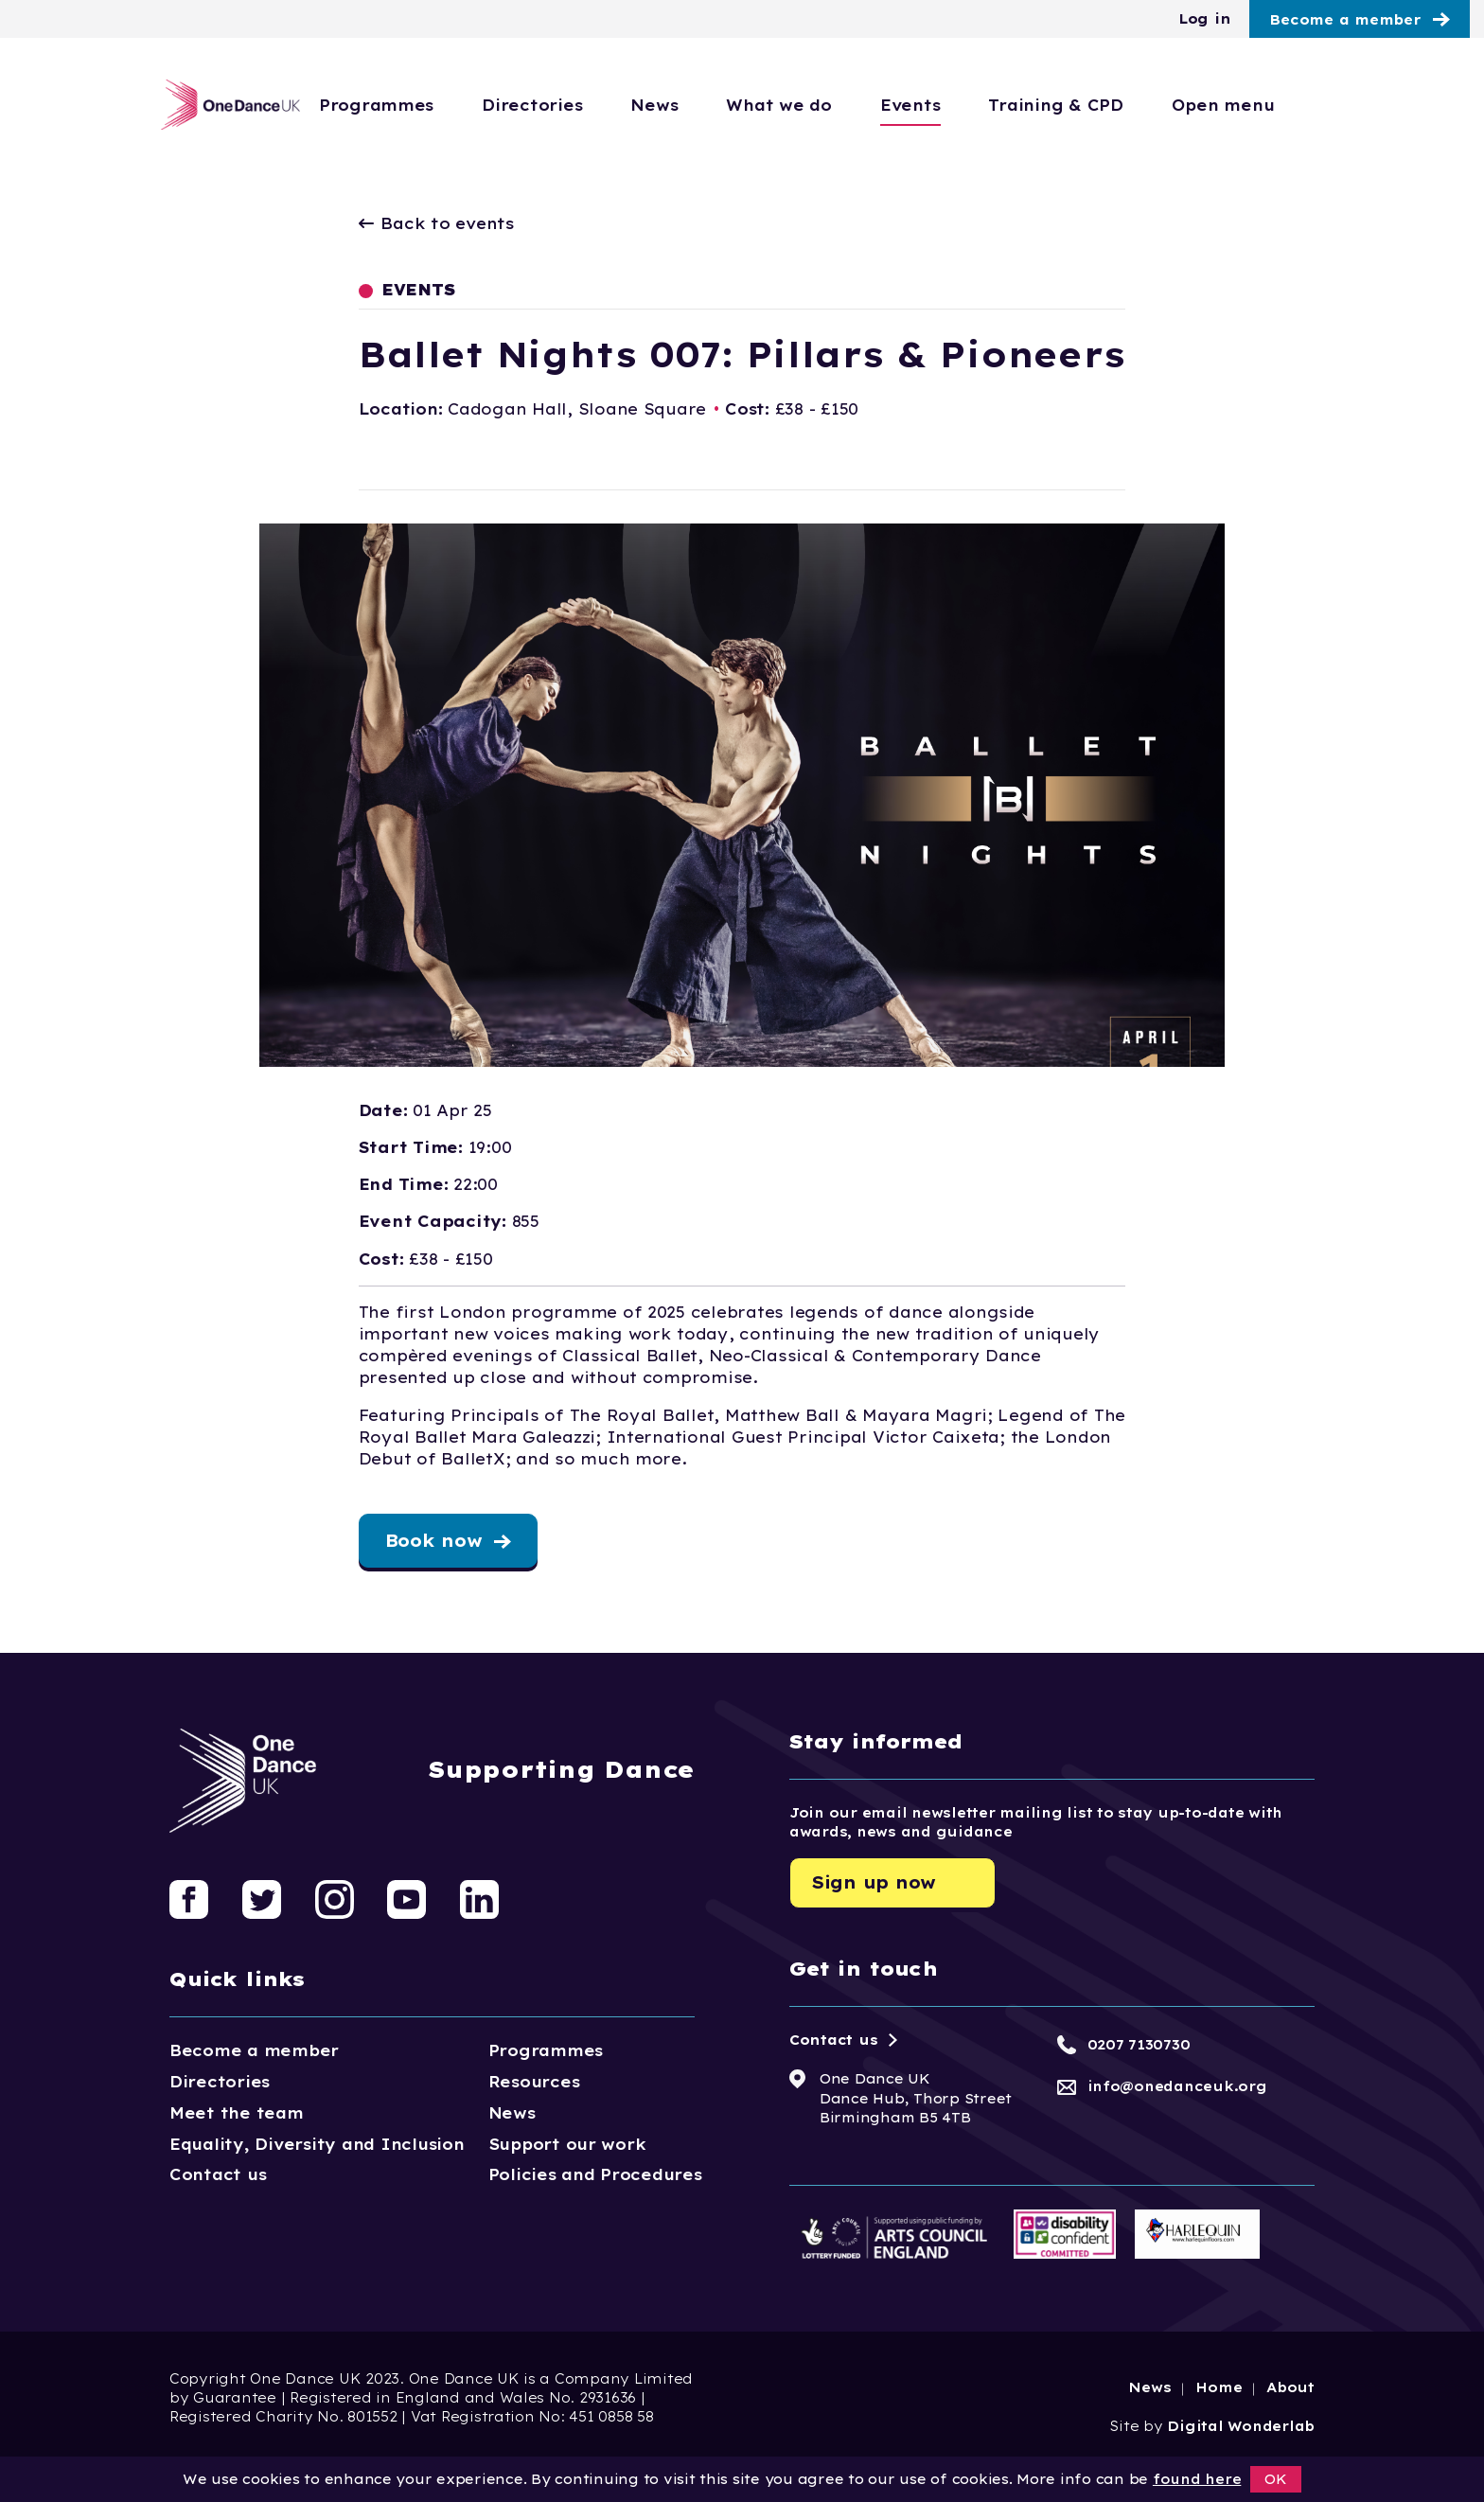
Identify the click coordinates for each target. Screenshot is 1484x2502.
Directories (608, 105)
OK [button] (1275, 2479)
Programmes (453, 105)
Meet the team (236, 2112)
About (1290, 2387)
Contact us (217, 2174)
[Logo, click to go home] (224, 105)
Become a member (1345, 19)
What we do (856, 105)
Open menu (1300, 105)
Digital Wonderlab (1241, 2426)
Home (1218, 2387)
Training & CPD (1133, 105)
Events (986, 105)
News (731, 105)
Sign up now (873, 1882)
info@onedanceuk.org (1177, 2086)
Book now (434, 1541)
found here (1197, 2479)
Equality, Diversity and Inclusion (317, 2144)
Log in (1204, 18)
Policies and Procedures (595, 2174)
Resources (534, 2081)
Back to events (437, 223)
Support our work (567, 2144)
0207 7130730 (1139, 2044)
